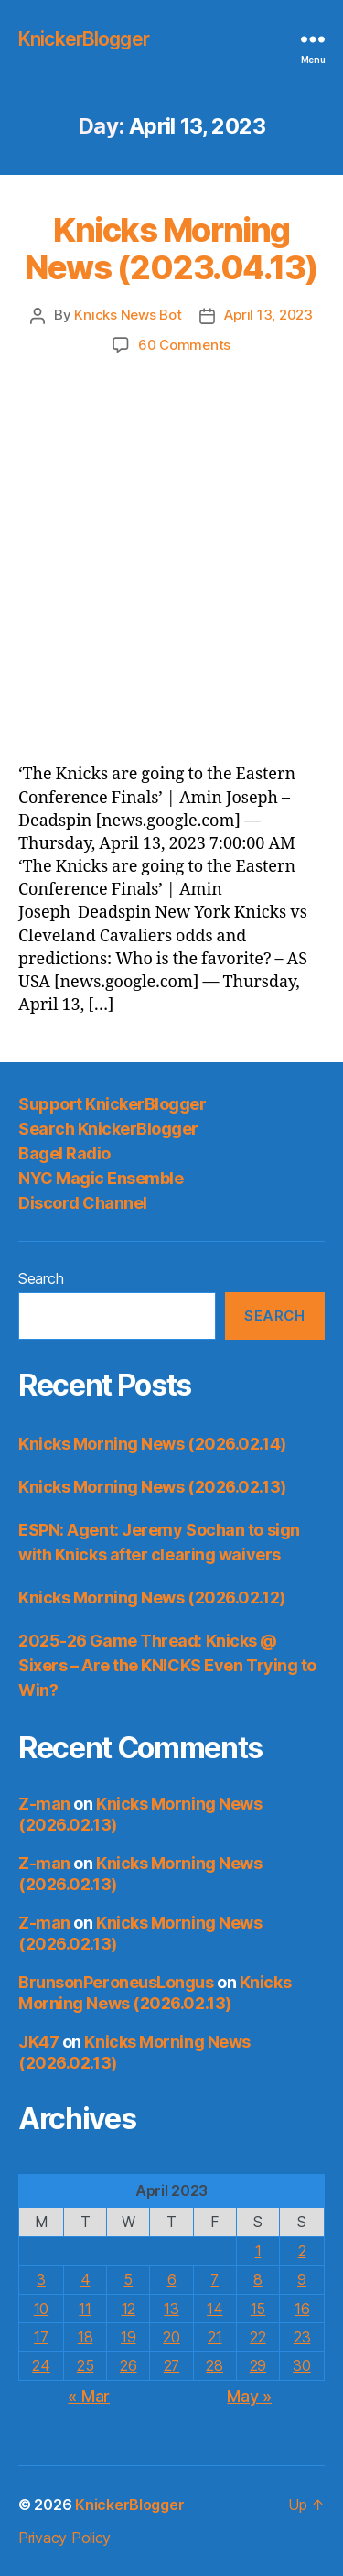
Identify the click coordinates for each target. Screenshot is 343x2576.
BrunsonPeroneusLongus (116, 1982)
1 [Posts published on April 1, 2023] (258, 2251)
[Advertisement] (171, 536)
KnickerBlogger (83, 39)
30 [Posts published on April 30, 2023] (301, 2365)
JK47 (38, 2041)
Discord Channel (82, 1202)
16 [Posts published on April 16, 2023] (302, 2308)
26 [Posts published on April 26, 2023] (128, 2365)
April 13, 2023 (268, 314)
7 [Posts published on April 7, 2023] (214, 2279)
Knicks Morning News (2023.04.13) (171, 249)
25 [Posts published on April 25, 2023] (85, 2365)
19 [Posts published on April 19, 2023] (128, 2337)
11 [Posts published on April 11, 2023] (85, 2308)
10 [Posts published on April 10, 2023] (41, 2308)
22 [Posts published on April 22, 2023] (257, 2337)
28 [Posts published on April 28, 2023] (214, 2365)
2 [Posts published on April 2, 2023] (302, 2251)
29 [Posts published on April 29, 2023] (258, 2365)
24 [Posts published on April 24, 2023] (40, 2365)
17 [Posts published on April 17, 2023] (41, 2337)
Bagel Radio (64, 1153)
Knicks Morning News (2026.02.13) (152, 1486)
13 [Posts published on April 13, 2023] (171, 2308)
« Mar (89, 2396)
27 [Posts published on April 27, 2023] (171, 2365)
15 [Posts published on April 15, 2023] (258, 2308)
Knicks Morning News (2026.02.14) (152, 1443)
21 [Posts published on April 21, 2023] (214, 2337)
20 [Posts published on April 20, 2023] (171, 2337)
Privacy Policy (64, 2537)
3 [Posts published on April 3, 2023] (41, 2279)
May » (249, 2396)
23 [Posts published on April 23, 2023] (302, 2337)
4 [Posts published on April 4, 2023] (85, 2279)
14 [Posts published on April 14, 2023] (214, 2308)
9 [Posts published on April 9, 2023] (301, 2279)
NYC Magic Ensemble (100, 1178)
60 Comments (184, 344)
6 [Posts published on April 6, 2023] (172, 2279)
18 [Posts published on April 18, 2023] (85, 2337)
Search (40, 1278)
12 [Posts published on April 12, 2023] (128, 2308)
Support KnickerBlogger (112, 1104)
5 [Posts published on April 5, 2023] (128, 2279)
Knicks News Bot (127, 314)
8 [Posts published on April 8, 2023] (258, 2279)
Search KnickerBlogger (108, 1128)
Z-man (44, 1803)
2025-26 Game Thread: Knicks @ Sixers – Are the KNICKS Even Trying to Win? (167, 1665)
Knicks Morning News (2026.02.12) (151, 1597)
